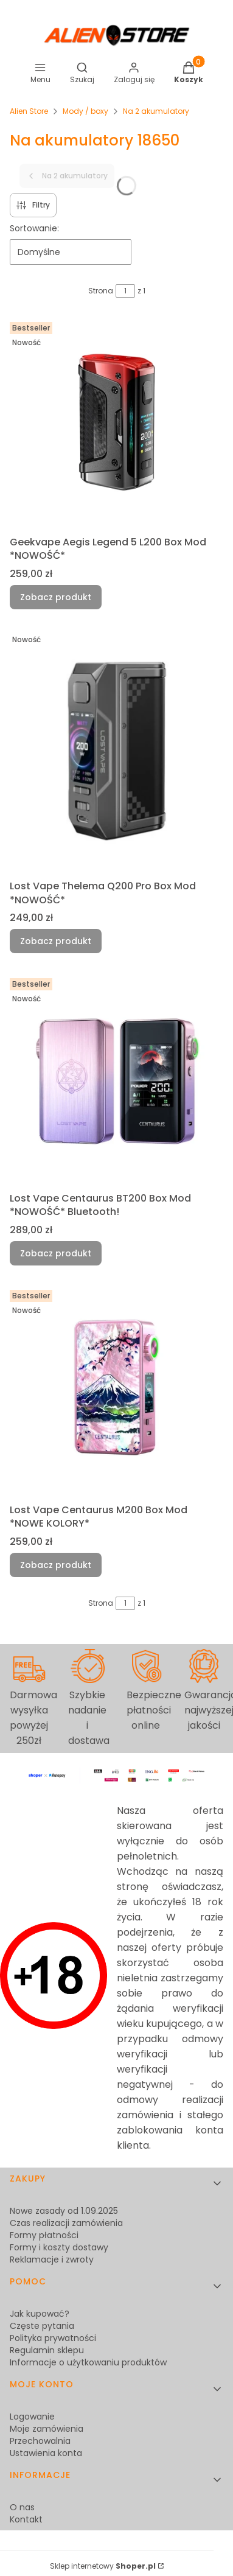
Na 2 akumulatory (156, 111)
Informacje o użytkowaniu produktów (88, 2362)
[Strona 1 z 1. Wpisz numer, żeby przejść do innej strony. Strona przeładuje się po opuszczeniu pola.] (125, 291)
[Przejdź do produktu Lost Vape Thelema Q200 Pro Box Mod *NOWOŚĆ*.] (116, 752)
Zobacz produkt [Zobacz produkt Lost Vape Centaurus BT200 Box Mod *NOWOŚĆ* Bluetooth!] (55, 1253)
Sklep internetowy (103, 2566)
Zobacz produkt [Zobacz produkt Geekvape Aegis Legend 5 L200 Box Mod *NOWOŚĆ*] (55, 597)
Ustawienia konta (46, 2453)
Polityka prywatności (53, 2338)
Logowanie (32, 2416)
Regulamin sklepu (47, 2350)
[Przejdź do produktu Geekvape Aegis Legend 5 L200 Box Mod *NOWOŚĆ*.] (116, 424)
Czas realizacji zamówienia (66, 2223)
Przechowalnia (40, 2441)
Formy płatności (44, 2235)
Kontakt (26, 2519)
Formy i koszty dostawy (59, 2247)
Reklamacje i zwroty (52, 2259)
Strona (100, 290)
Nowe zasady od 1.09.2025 (64, 2211)
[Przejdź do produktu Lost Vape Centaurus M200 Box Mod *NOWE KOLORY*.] (116, 1392)
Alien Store (29, 111)
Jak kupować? (39, 2314)
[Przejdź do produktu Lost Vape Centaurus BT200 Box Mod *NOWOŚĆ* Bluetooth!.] (116, 1080)
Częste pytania (42, 2326)
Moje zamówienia (46, 2429)
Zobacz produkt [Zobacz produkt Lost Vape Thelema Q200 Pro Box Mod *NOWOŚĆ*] (55, 942)
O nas (22, 2507)
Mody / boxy (85, 111)
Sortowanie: (34, 228)
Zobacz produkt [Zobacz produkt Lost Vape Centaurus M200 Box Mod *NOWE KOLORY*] (55, 1565)
